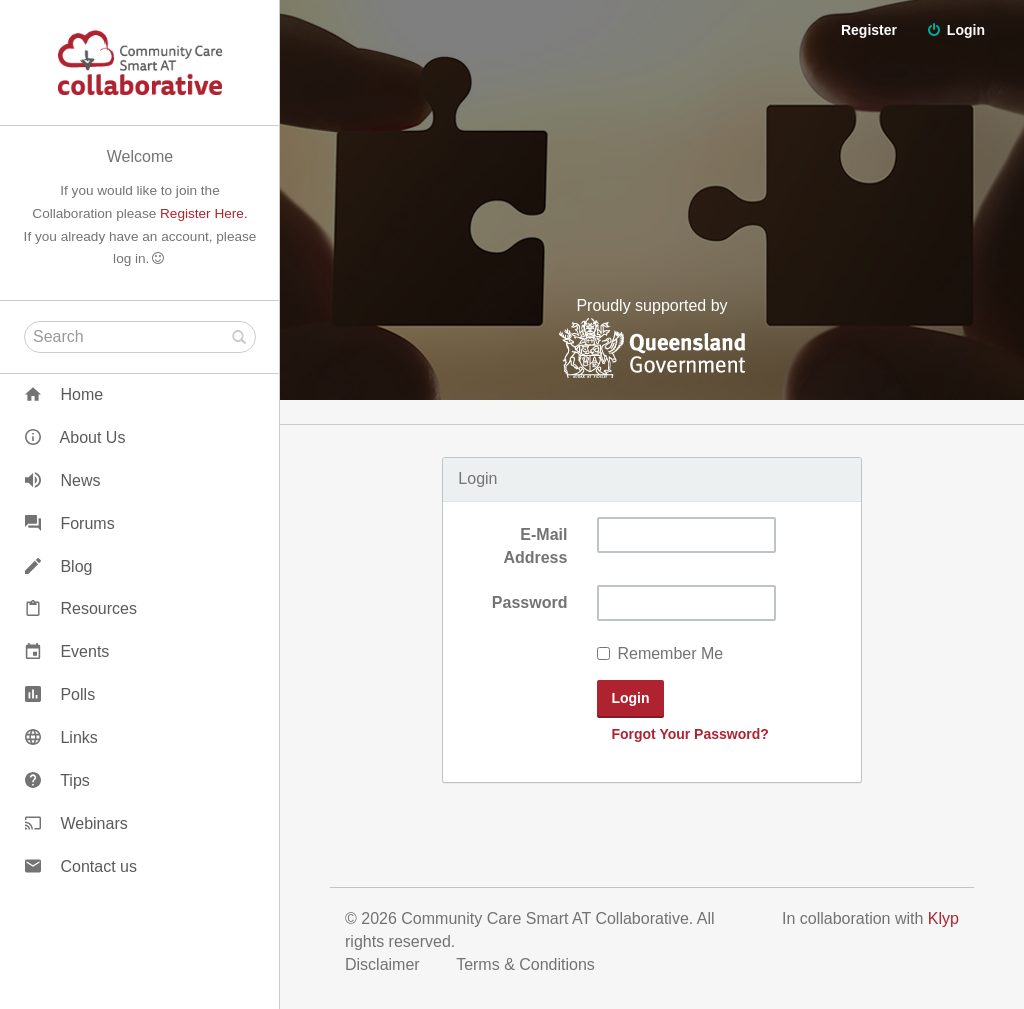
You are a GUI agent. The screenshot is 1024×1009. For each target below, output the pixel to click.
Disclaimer (384, 964)
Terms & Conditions (527, 964)
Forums (70, 523)
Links (61, 737)
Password (530, 602)
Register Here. (204, 213)
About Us (75, 437)
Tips (57, 780)
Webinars (76, 823)
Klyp (943, 918)
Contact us (81, 866)
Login (955, 30)
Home (64, 394)
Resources (81, 608)
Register (957, 90)
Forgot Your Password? (689, 734)
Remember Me (660, 653)
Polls (60, 694)
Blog (58, 566)
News (62, 480)
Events (67, 651)
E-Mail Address (535, 546)
